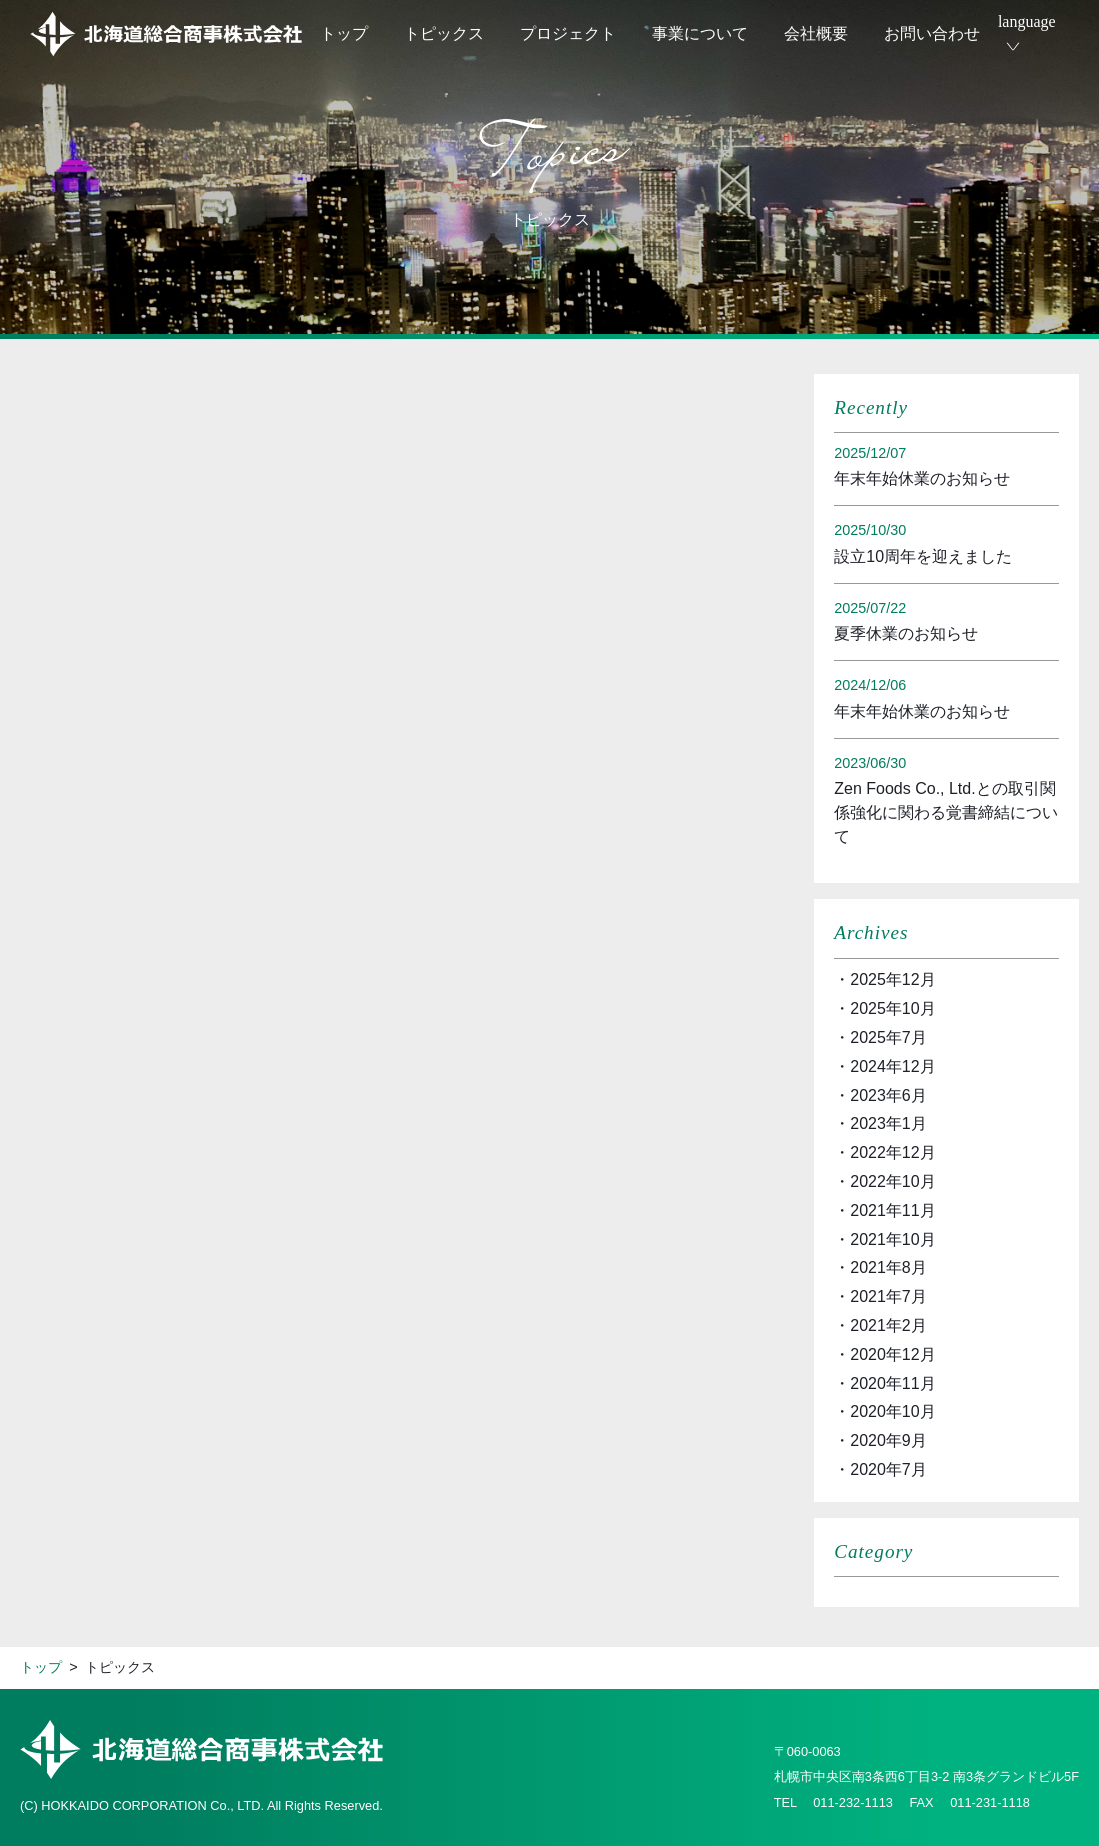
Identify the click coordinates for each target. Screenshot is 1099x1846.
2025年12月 (892, 979)
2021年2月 (888, 1325)
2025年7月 (888, 1037)
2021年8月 (888, 1267)
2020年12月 (892, 1354)
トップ (344, 33)
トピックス (444, 33)
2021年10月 (892, 1239)
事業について (700, 33)
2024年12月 (892, 1066)
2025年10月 (892, 1008)
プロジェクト (568, 33)
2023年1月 (888, 1123)
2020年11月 (892, 1383)
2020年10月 (892, 1411)
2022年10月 (892, 1181)
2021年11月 (892, 1210)
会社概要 (816, 33)
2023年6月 (888, 1095)
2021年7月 (888, 1296)
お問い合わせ (932, 33)
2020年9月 (888, 1440)
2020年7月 (888, 1469)
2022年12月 (892, 1152)
